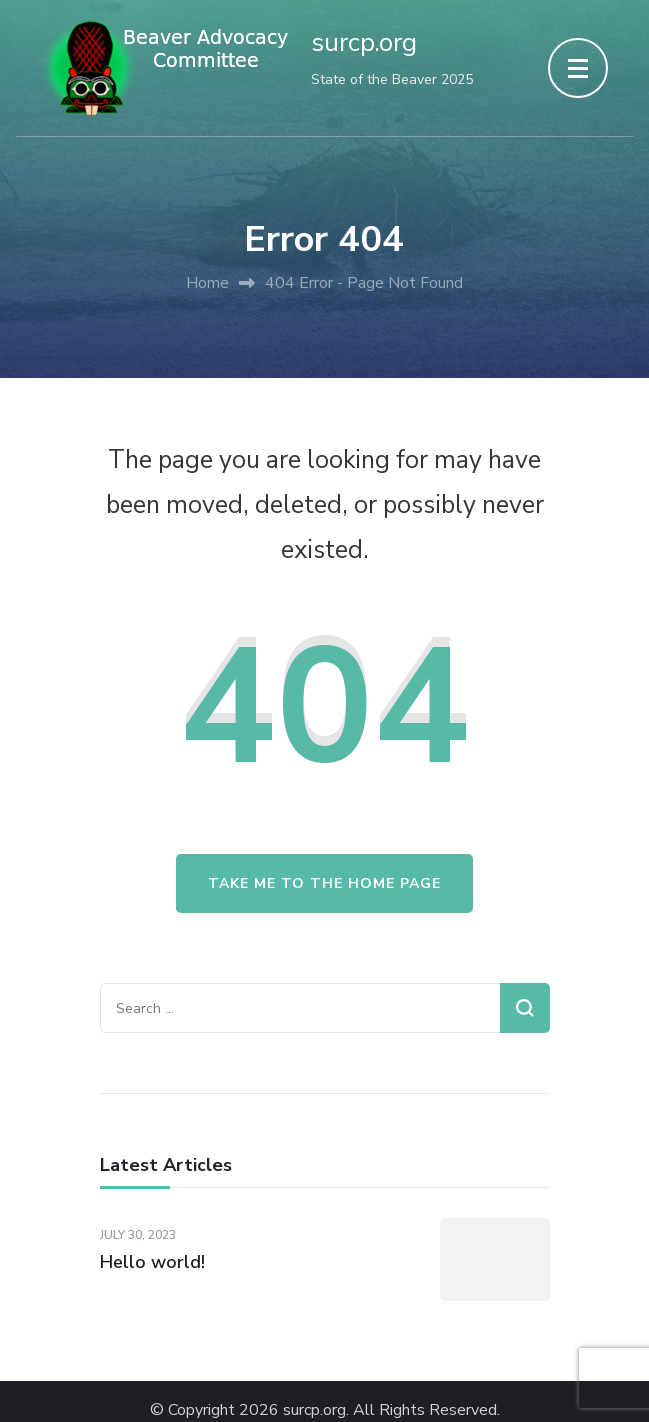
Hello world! (152, 1262)
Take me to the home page (324, 883)
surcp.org (364, 42)
